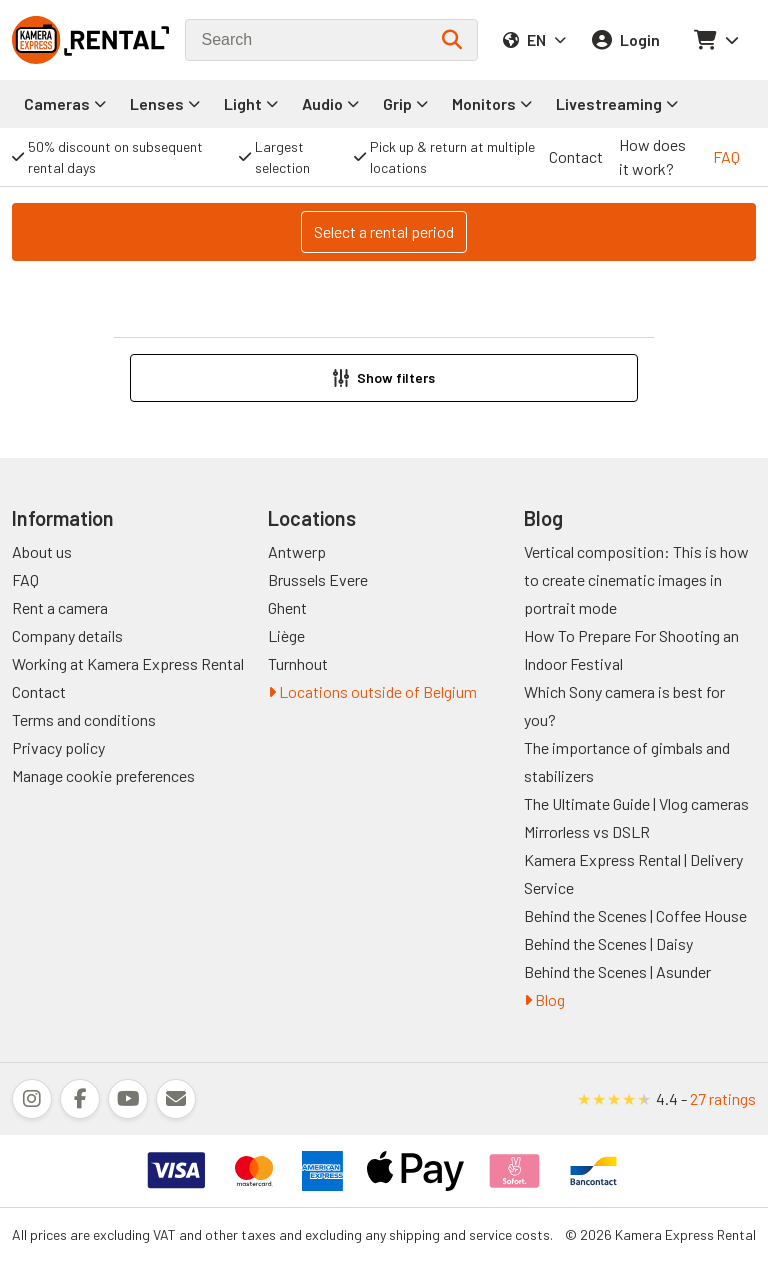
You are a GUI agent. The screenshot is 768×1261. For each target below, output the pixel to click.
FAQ (726, 156)
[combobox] (331, 40)
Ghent (287, 607)
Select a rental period (384, 231)
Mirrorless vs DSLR (587, 831)
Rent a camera (60, 607)
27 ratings (723, 1098)
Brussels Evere (318, 579)
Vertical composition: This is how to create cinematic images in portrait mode (636, 579)
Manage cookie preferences (103, 775)
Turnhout (298, 663)
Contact (576, 156)
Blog (544, 999)
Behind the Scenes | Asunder (617, 971)
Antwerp (297, 551)
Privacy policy (58, 747)
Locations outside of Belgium (372, 691)
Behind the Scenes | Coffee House (635, 915)
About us (42, 551)
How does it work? (652, 156)
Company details (67, 635)
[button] (384, 378)
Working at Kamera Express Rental (128, 663)
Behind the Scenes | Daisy (608, 943)
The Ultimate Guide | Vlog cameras (636, 803)
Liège (286, 635)
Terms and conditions (84, 719)
